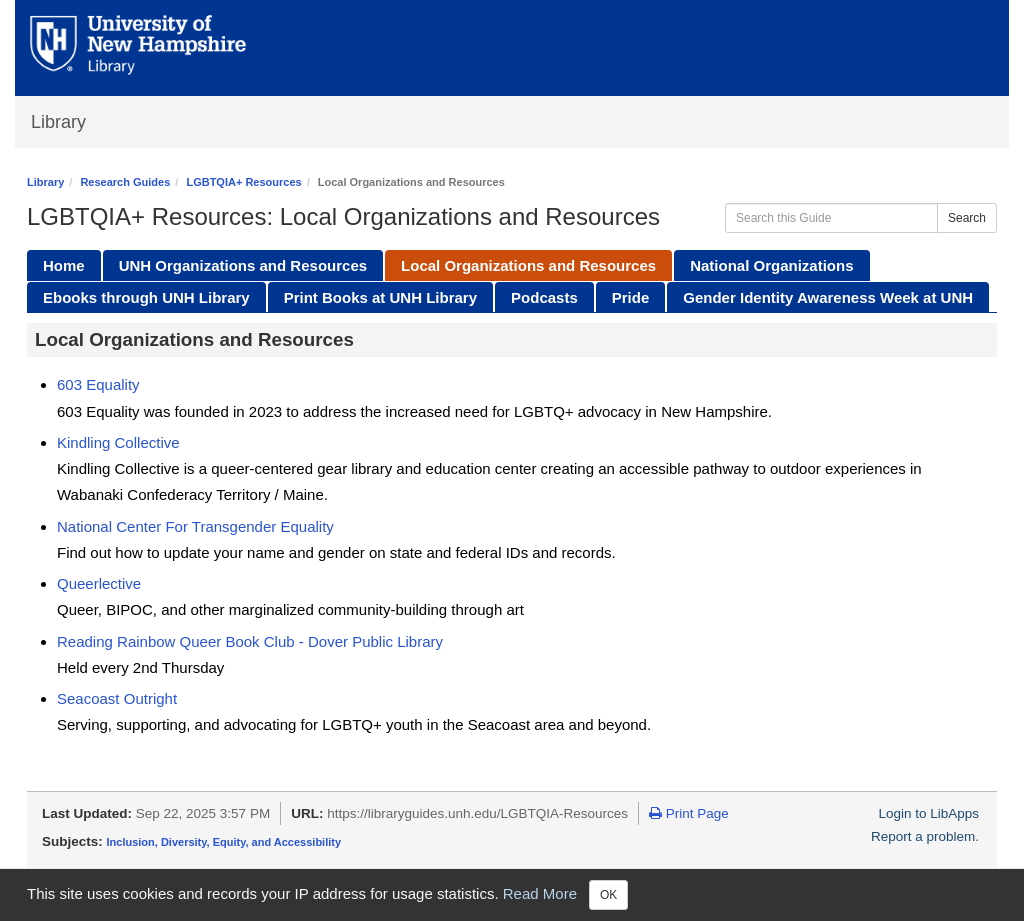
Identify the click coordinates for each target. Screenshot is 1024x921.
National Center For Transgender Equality (195, 526)
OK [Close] (608, 895)
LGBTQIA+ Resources (243, 182)
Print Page (689, 813)
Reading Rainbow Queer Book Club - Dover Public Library (250, 641)
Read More (540, 893)
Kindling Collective (118, 442)
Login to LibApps (928, 813)
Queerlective (99, 583)
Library (58, 122)
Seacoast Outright (117, 698)
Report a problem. (925, 836)
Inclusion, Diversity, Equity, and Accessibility (224, 842)
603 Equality (98, 384)
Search (967, 218)
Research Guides (125, 182)
